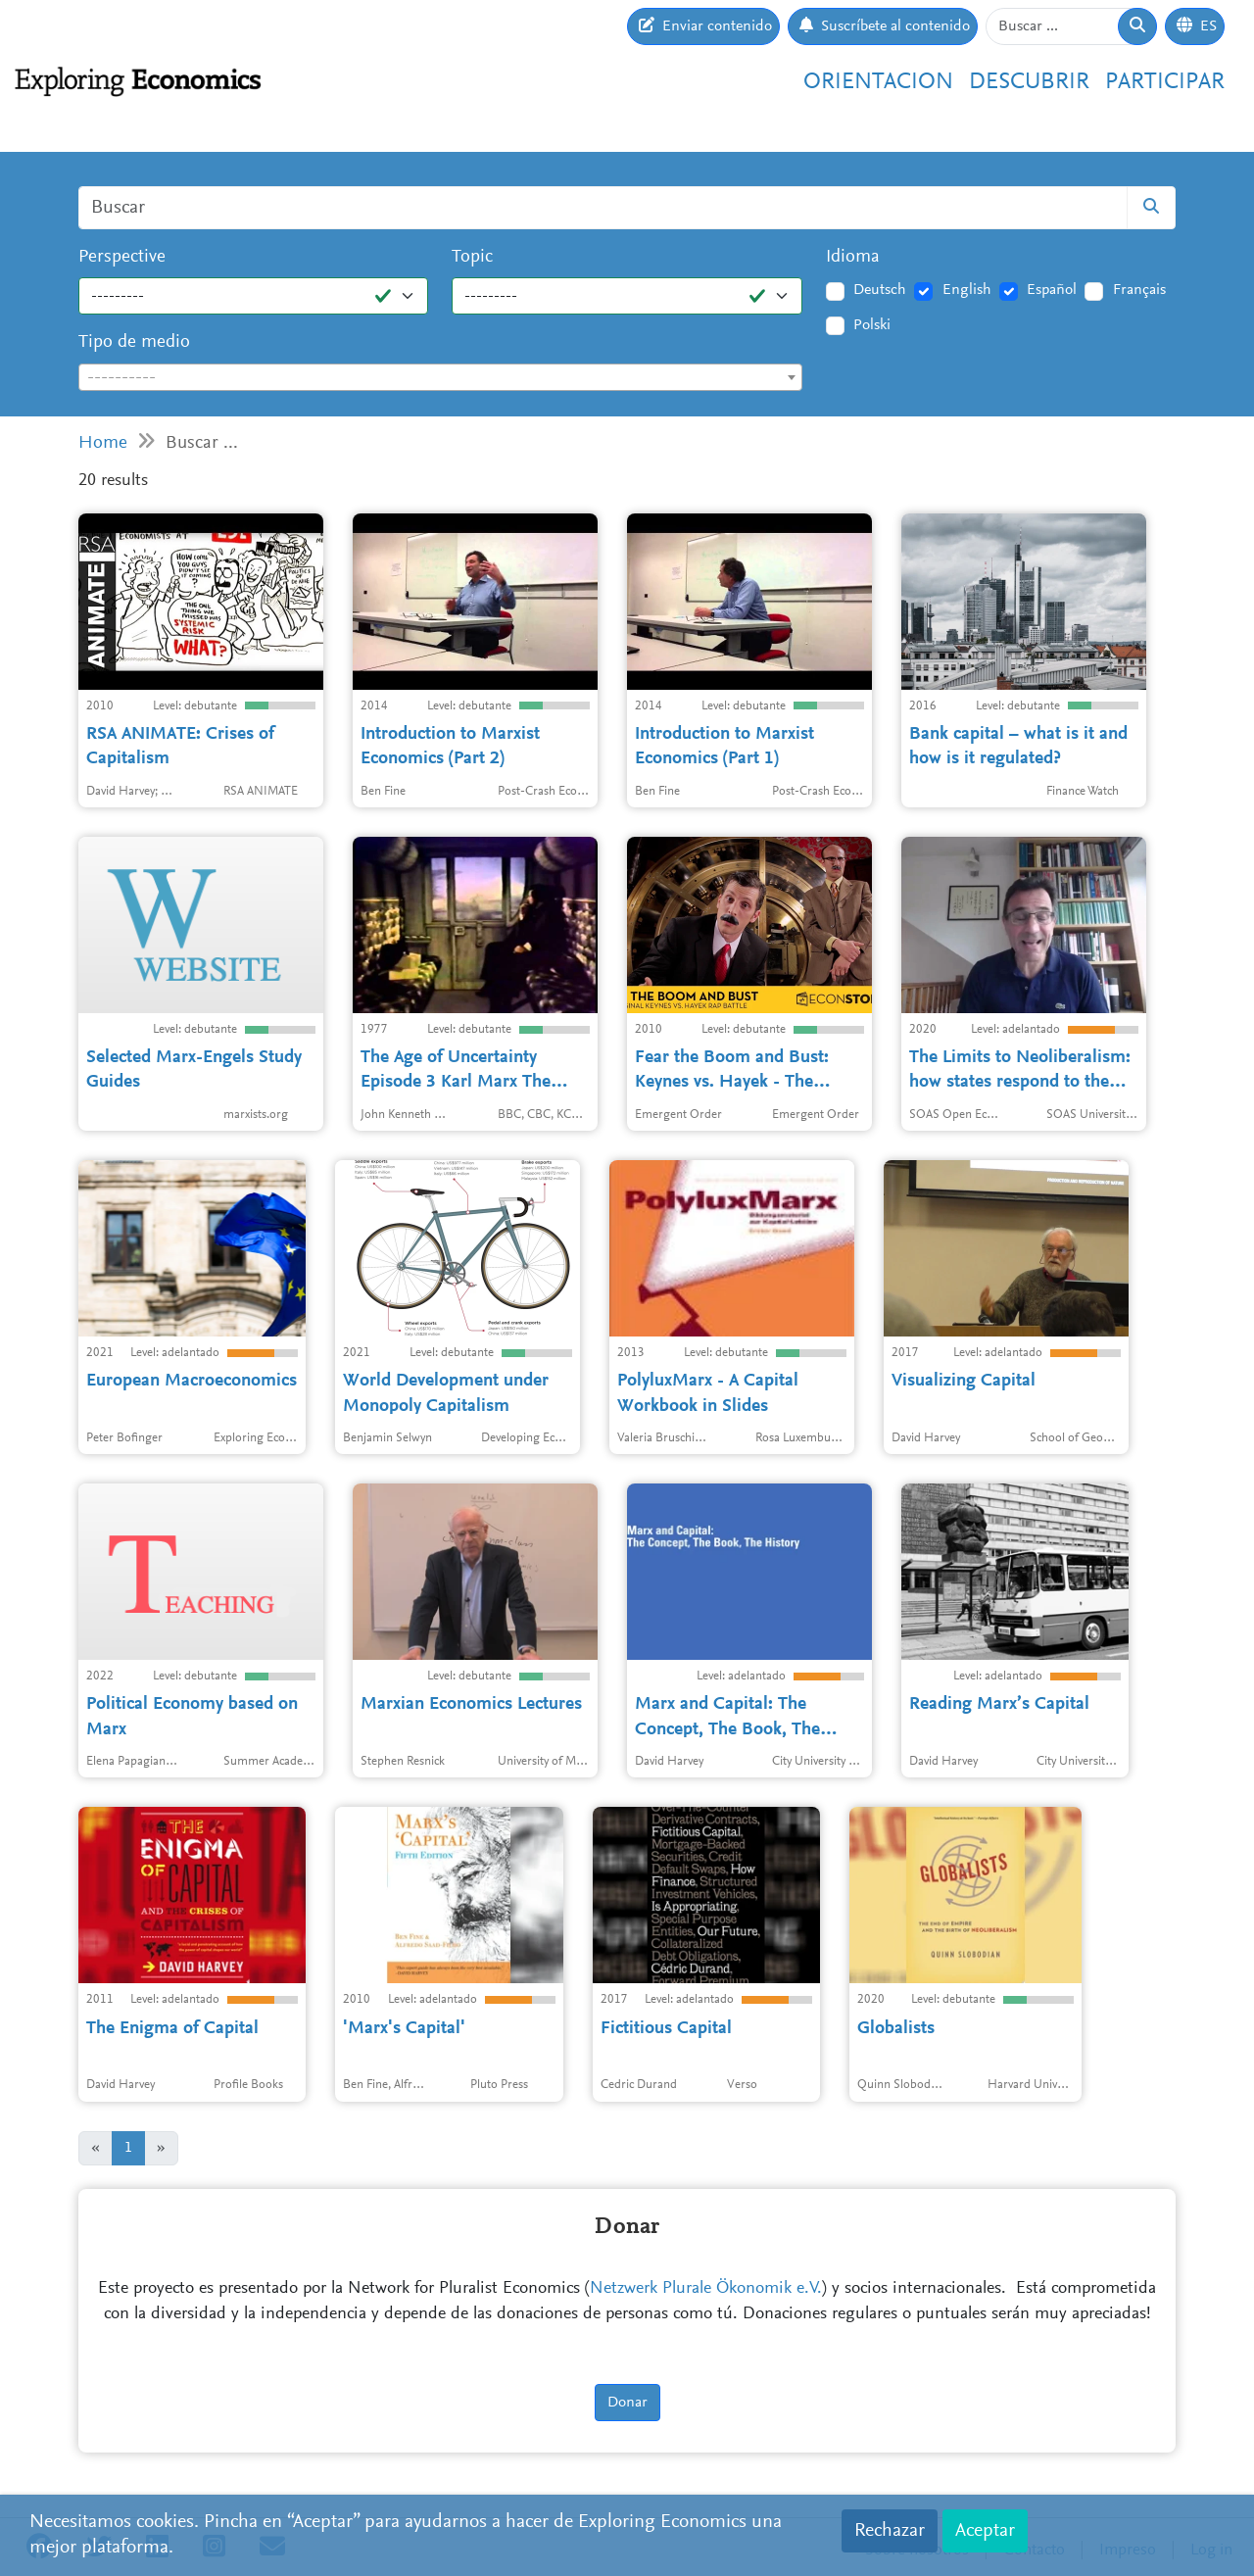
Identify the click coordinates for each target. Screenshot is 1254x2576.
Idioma (853, 257)
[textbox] (440, 378)
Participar (1165, 82)
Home (102, 443)
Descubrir (1029, 82)
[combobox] (440, 377)
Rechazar (889, 2531)
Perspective (122, 257)
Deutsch (879, 290)
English (966, 290)
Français (1139, 290)
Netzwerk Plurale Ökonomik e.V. (706, 2289)
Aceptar (985, 2531)
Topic (472, 257)
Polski (872, 325)
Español (1052, 290)
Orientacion (878, 82)
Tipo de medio (134, 342)
